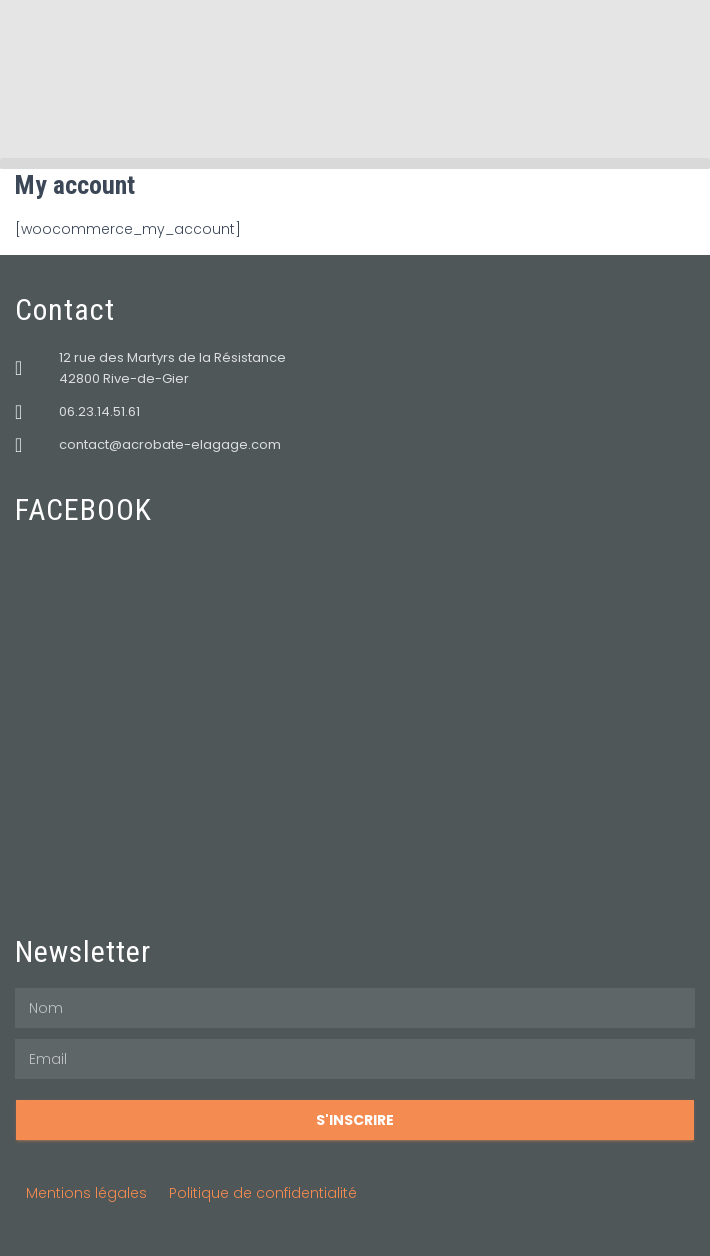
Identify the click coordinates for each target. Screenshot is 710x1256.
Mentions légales (86, 1193)
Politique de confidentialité (263, 1193)
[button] (355, 163)
